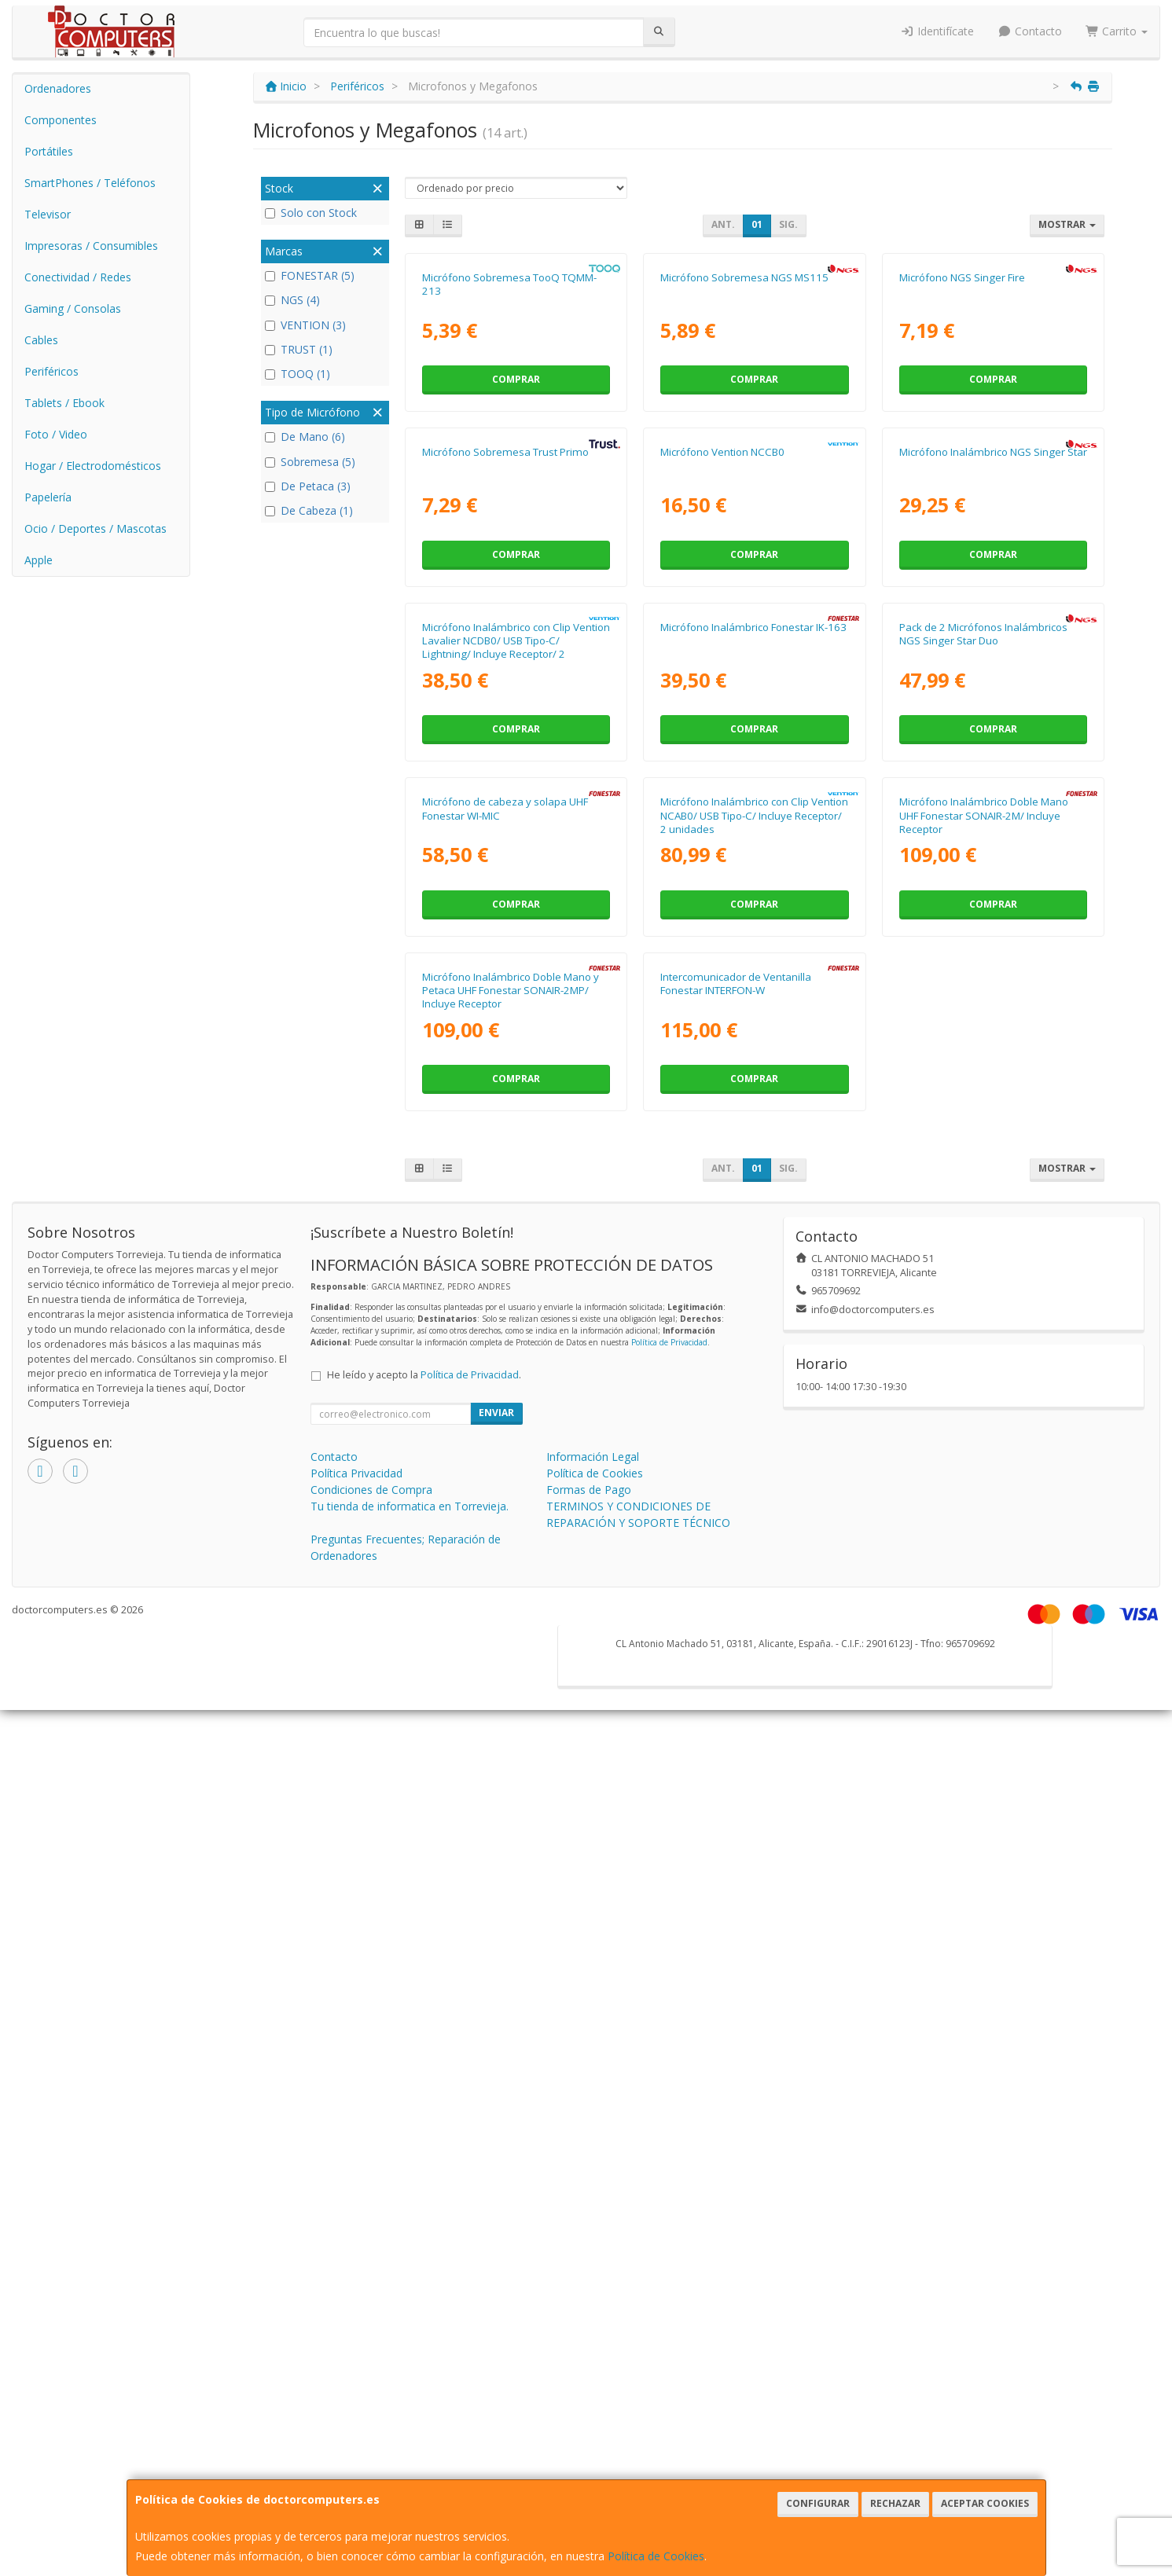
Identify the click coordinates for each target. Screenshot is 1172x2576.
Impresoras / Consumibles (91, 245)
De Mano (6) (305, 436)
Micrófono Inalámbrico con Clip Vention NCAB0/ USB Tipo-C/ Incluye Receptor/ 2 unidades (754, 1508)
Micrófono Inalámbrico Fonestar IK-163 (753, 1146)
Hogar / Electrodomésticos (92, 465)
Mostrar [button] (1067, 224)
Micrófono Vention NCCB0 (722, 798)
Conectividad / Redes (77, 277)
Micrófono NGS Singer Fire (962, 450)
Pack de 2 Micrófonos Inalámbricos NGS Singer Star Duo (983, 1153)
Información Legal (592, 2322)
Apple (38, 559)
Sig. (788, 224)
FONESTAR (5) (310, 275)
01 (756, 224)
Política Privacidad (356, 2339)
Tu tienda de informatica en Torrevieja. (409, 2372)
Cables (41, 339)
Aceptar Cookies (985, 2503)
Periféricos (51, 371)
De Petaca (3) (308, 486)
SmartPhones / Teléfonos (90, 182)
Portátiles (48, 151)
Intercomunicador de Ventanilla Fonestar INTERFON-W (735, 1849)
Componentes (60, 119)
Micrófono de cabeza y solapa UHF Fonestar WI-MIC (505, 1501)
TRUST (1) (298, 349)
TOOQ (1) (297, 373)
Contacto (1029, 31)
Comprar (516, 553)
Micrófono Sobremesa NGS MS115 (744, 450)
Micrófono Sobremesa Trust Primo (505, 798)
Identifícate (938, 31)
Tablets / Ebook (64, 402)
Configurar (818, 2503)
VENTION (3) (305, 324)
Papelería (48, 497)
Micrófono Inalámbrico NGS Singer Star (993, 798)
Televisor (47, 214)
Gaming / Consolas (72, 308)
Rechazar (895, 2503)
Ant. (723, 224)
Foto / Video (55, 434)
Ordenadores (57, 88)
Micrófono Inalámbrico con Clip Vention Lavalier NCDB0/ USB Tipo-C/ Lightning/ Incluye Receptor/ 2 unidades (516, 1166)
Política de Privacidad (669, 2208)
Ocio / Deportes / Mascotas (95, 528)
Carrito (1117, 31)
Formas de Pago (588, 2355)
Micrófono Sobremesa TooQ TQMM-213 (509, 457)
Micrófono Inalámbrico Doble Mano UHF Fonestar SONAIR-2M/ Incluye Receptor (983, 1508)
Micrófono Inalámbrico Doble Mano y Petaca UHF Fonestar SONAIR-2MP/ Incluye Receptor (510, 1856)
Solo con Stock (311, 212)
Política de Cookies (656, 2555)
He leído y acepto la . (424, 2241)
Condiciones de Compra (371, 2355)
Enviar (496, 2278)
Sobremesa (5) (310, 461)
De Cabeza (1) (309, 510)
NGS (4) (292, 299)
